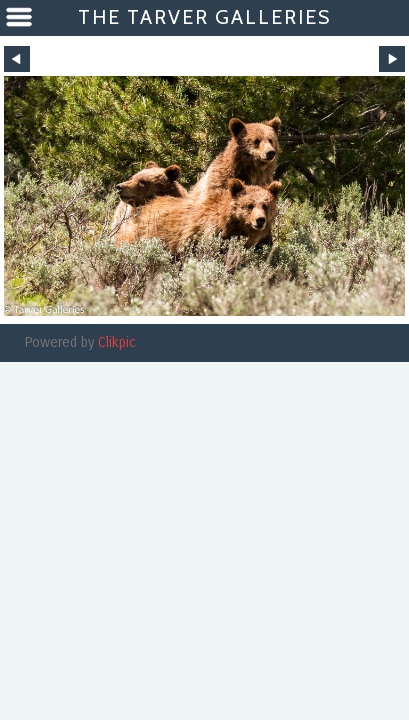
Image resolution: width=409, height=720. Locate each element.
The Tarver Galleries (204, 17)
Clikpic (117, 342)
